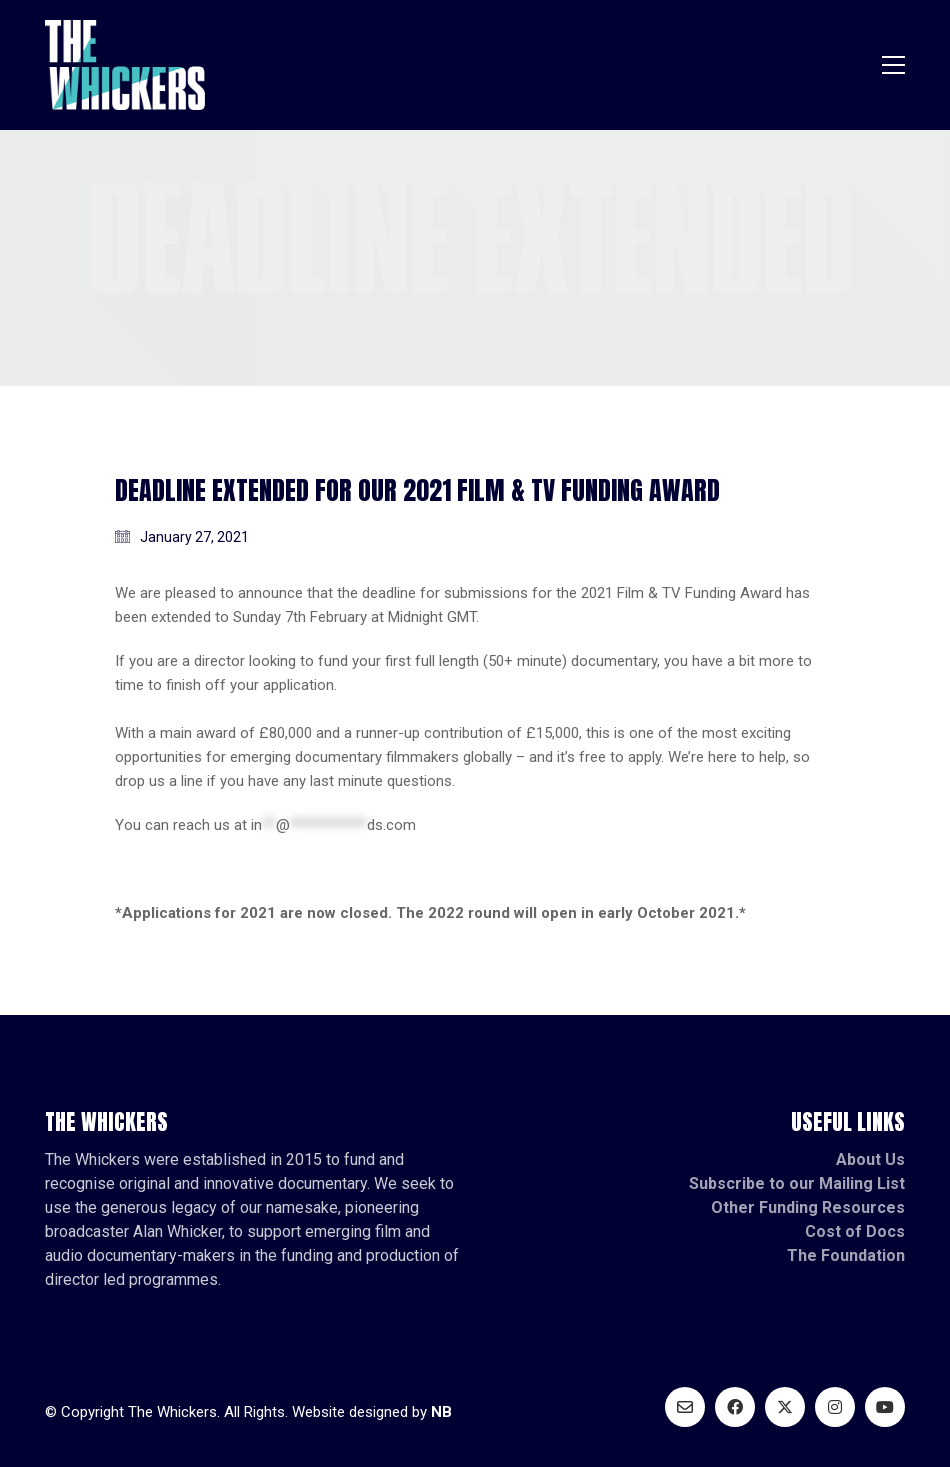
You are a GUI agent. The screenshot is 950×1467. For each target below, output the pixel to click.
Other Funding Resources (808, 1207)
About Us (870, 1159)
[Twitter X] (785, 1407)
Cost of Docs (855, 1231)
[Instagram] (835, 1407)
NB (441, 1412)
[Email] (685, 1407)
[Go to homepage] (125, 65)
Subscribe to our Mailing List (797, 1183)
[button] (893, 65)
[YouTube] (885, 1407)
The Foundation (846, 1255)
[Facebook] (735, 1407)
